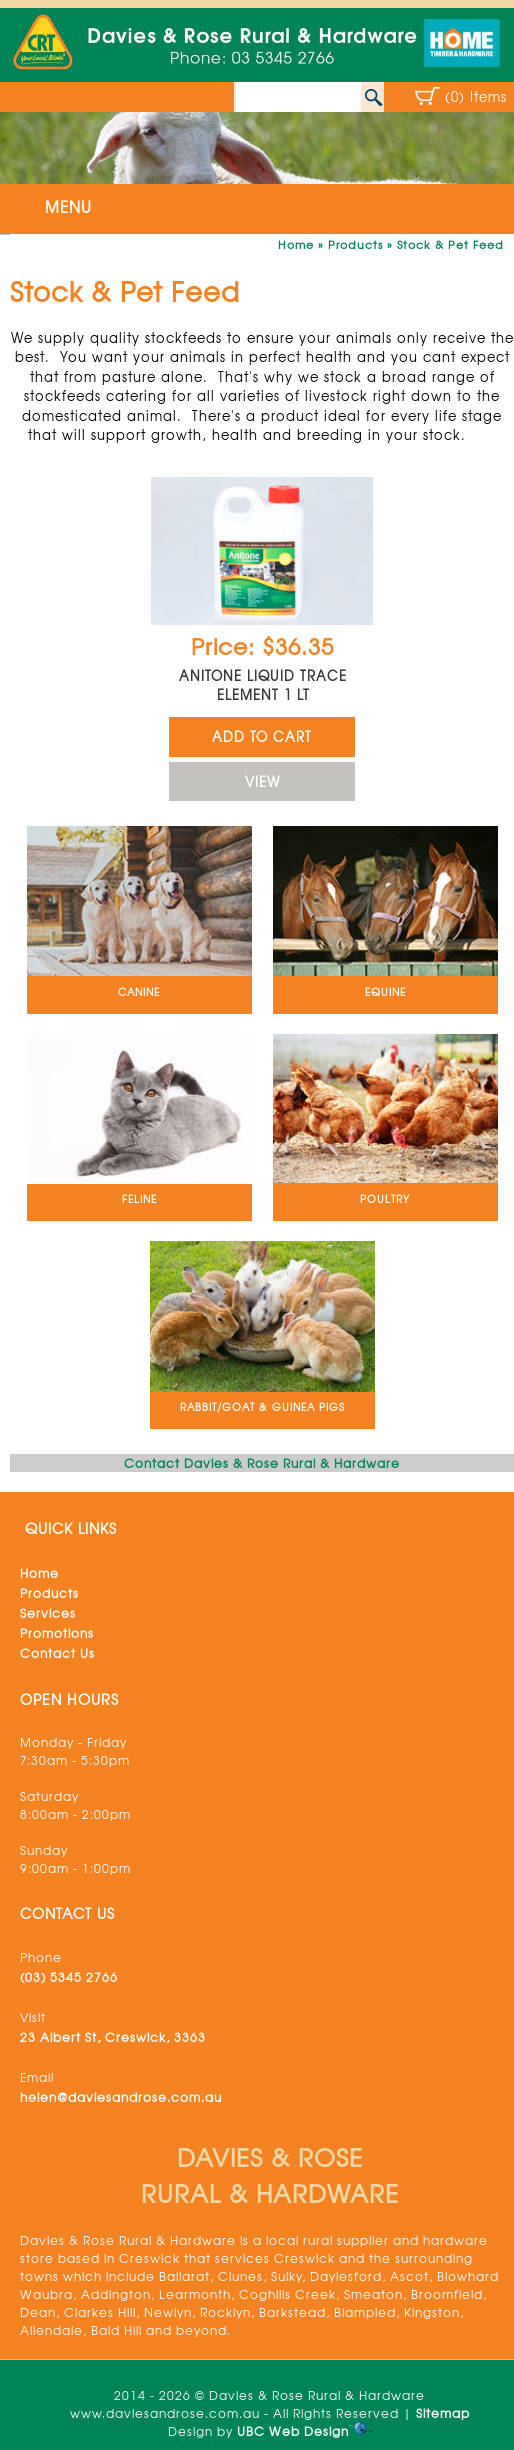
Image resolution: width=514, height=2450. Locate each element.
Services (48, 1613)
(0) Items (476, 96)
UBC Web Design (293, 2431)
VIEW (262, 781)
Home (296, 244)
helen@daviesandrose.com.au (121, 2097)
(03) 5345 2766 (69, 1977)
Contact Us (57, 1653)
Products (355, 244)
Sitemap (443, 2413)
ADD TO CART (262, 736)
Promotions (57, 1633)
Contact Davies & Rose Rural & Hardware (262, 1463)
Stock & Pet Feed (450, 244)
